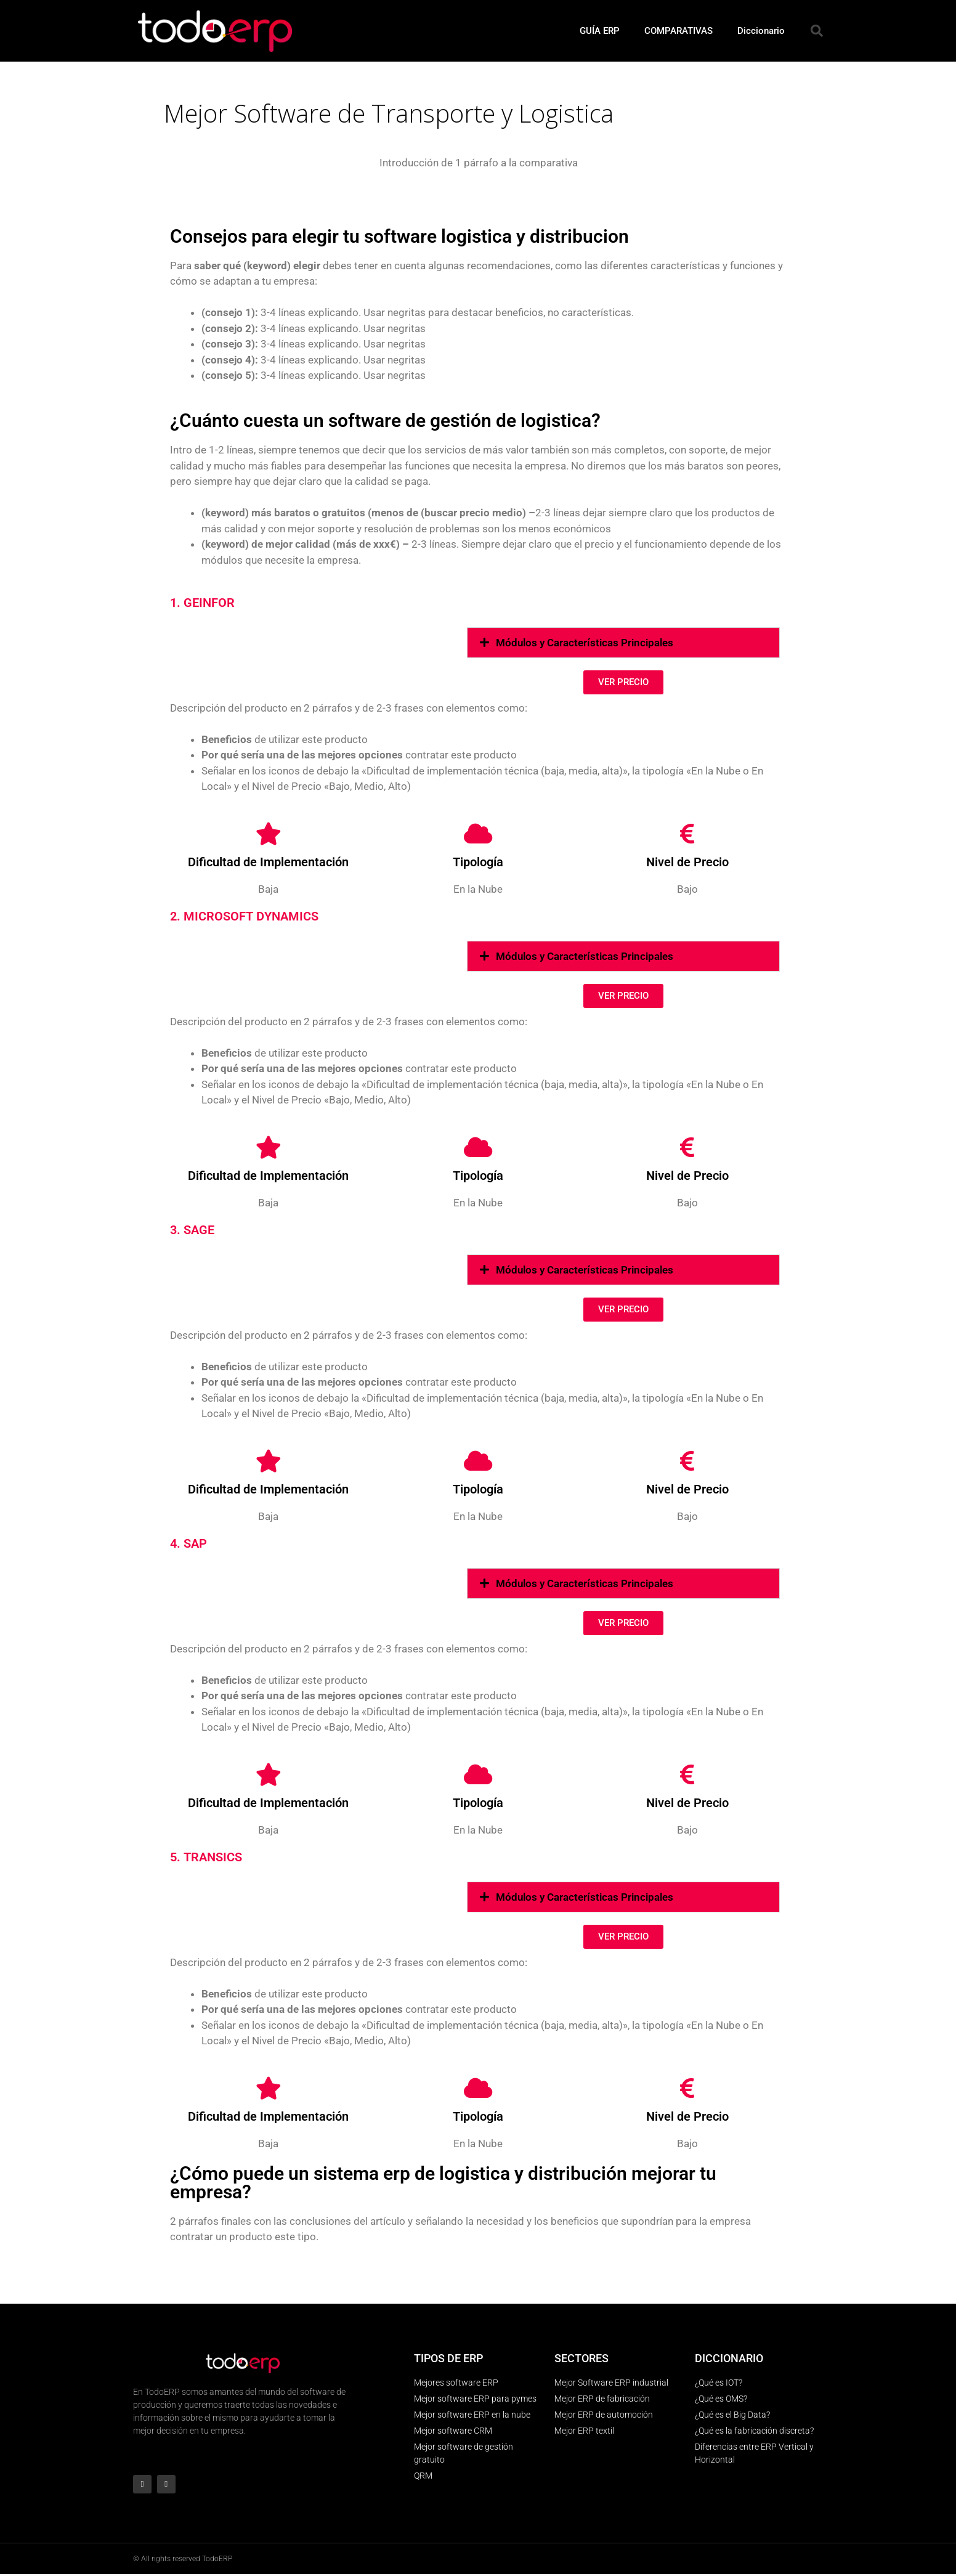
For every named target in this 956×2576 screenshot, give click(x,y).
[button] (816, 30)
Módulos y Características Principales (584, 642)
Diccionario (761, 30)
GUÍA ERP (600, 30)
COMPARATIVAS (678, 30)
